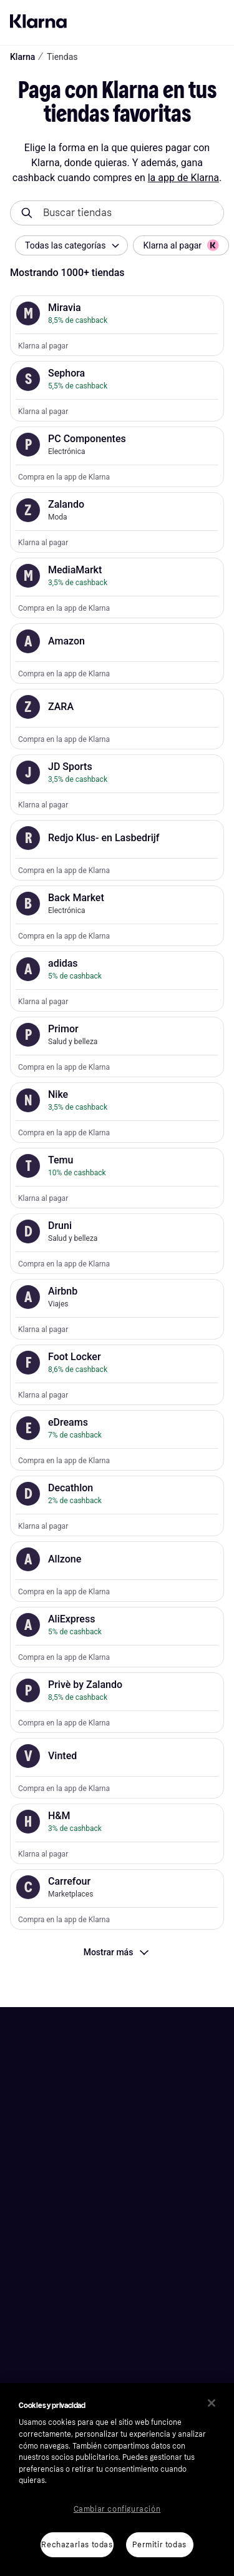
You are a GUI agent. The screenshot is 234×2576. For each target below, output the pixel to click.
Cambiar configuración (117, 2509)
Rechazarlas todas (76, 2544)
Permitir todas (159, 2544)
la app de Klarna (183, 178)
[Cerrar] (211, 2403)
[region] (117, 2479)
